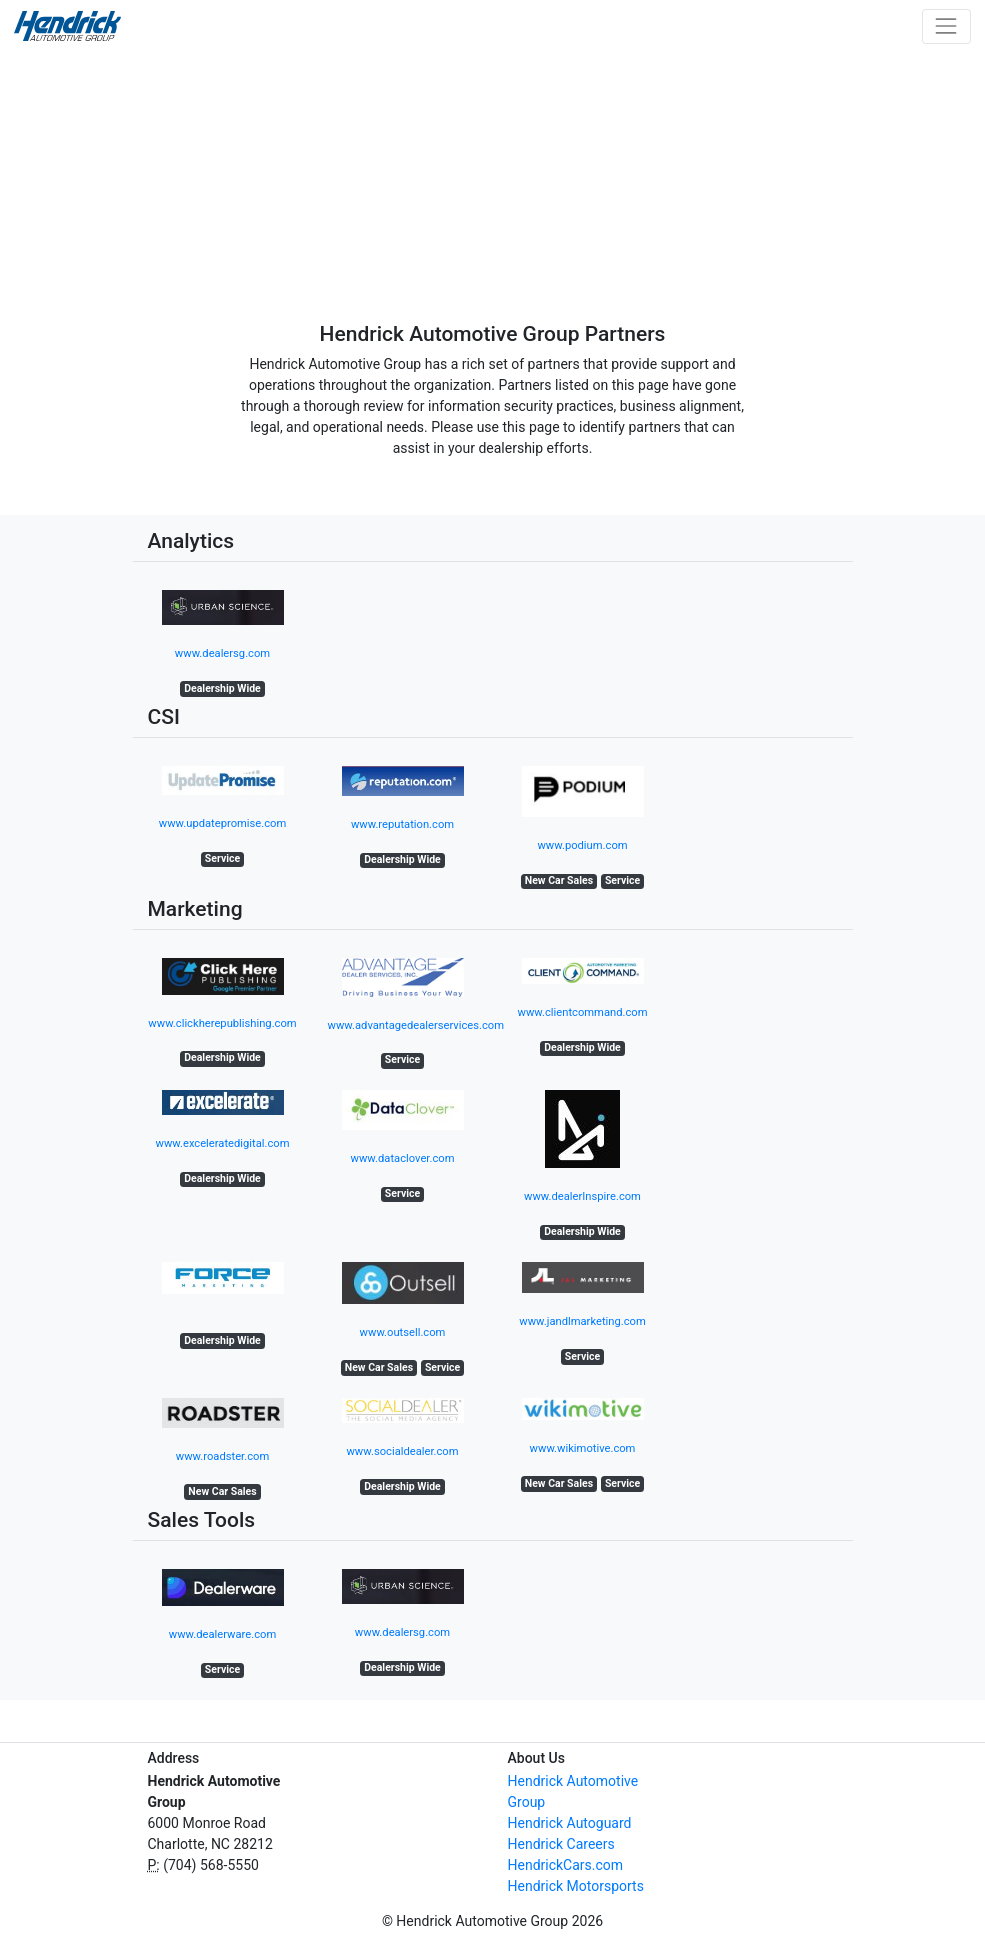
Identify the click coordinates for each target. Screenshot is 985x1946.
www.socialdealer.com (402, 1451)
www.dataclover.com (403, 1158)
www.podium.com (582, 845)
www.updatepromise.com (223, 823)
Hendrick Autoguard (570, 1823)
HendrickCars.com (566, 1865)
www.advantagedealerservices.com (416, 1025)
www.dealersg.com (222, 653)
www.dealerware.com (222, 1634)
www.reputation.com (402, 824)
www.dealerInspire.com (582, 1196)
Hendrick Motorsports (576, 1886)
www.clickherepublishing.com (222, 1023)
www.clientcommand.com (583, 1012)
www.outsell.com (403, 1332)
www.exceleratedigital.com (222, 1143)
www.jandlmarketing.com (582, 1321)
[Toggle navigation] (946, 26)
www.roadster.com (222, 1456)
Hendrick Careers (561, 1844)
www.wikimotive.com (583, 1448)
